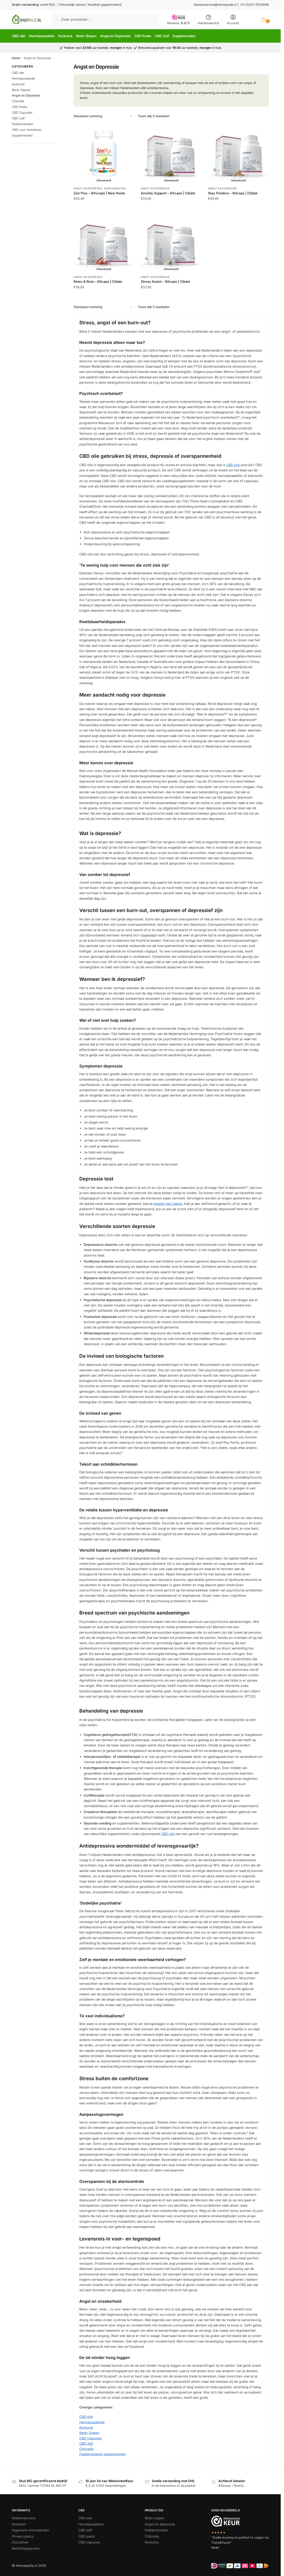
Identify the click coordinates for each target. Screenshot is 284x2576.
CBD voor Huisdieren (27, 129)
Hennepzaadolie (92, 2422)
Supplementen (114, 188)
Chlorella (86, 2449)
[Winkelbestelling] (103, 116)
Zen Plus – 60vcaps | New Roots (99, 193)
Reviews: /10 (178, 19)
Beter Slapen (89, 2433)
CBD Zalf (86, 2443)
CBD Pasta (19, 107)
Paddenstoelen (22, 124)
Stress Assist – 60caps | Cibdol (165, 281)
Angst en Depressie (88, 188)
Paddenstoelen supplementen (102, 2454)
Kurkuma (86, 2427)
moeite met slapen (168, 1204)
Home (16, 58)
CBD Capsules (90, 2438)
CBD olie (233, 465)
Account (233, 19)
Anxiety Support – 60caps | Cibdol (168, 193)
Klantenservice (208, 19)
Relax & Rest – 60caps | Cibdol (98, 281)
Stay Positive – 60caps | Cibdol (232, 193)
